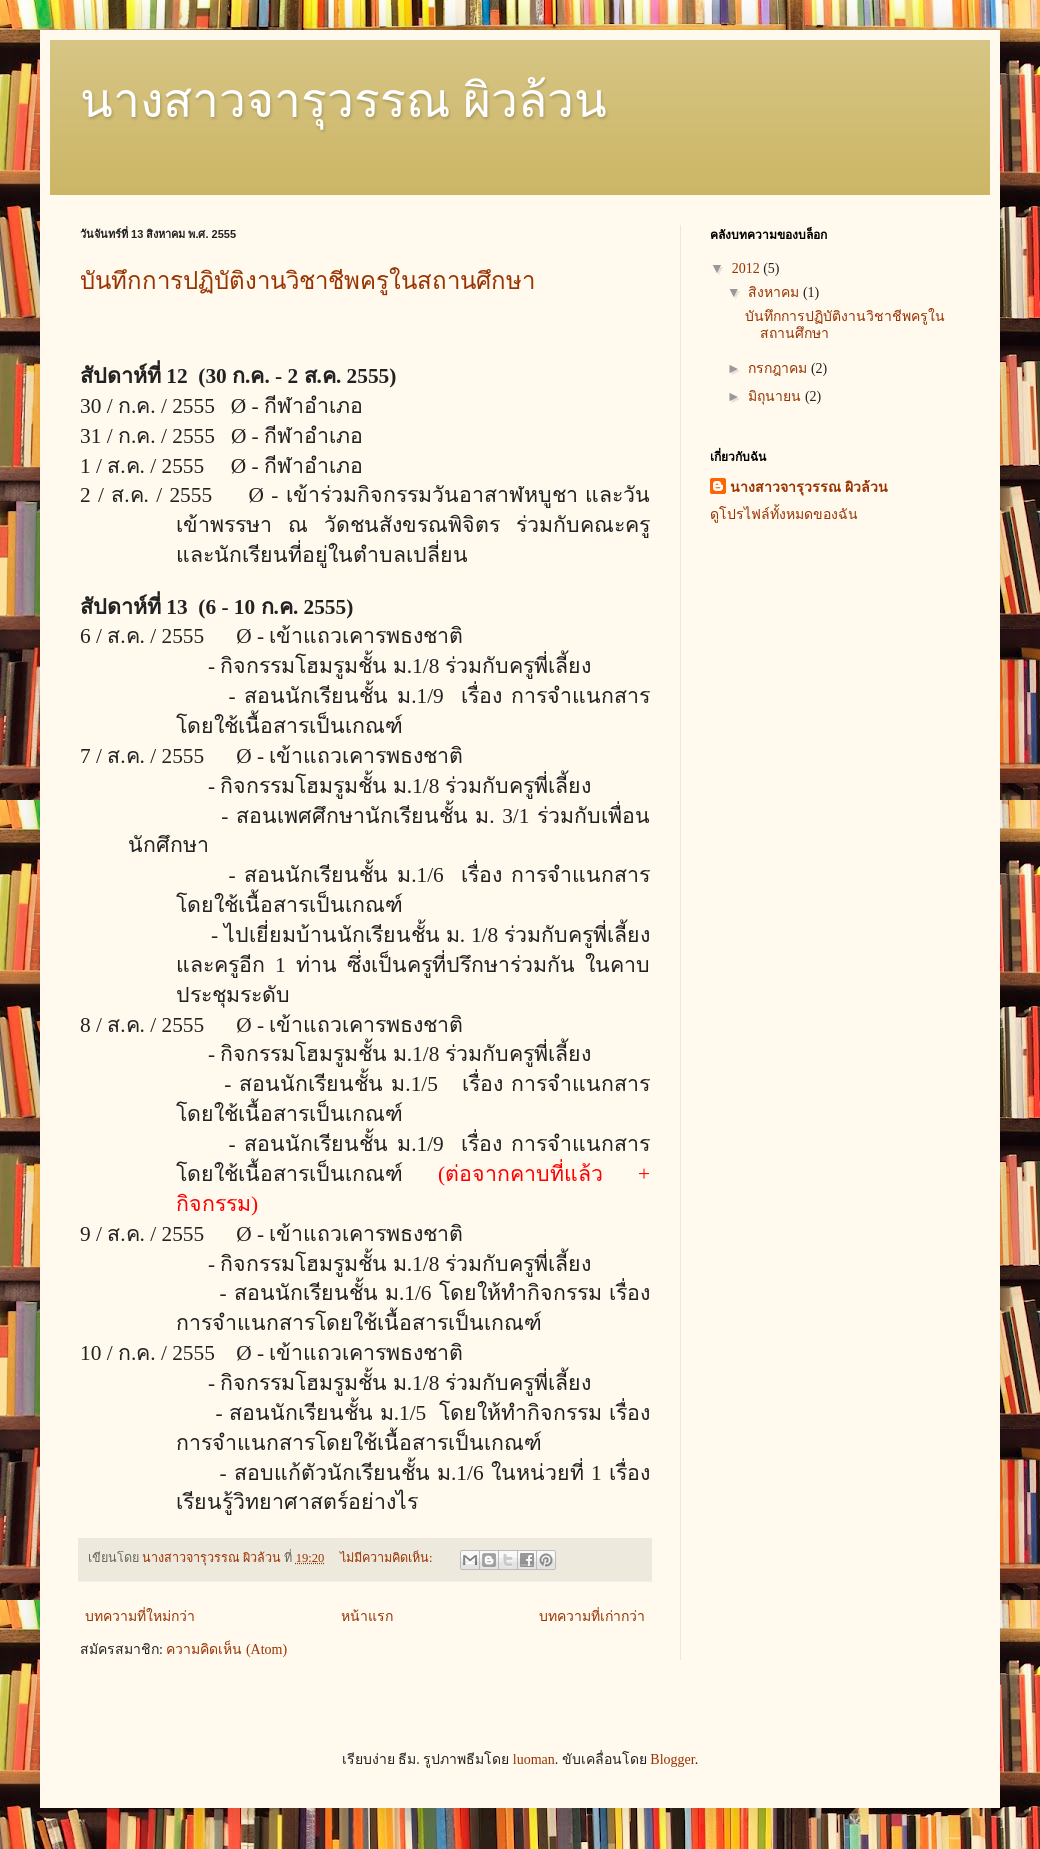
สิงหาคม (775, 292)
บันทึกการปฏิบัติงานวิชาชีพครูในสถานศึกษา (307, 281)
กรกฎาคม (779, 368)
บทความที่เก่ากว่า (592, 1616)
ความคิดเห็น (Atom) (226, 1649)
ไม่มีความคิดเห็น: (388, 1558)
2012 (748, 268)
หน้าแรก (367, 1616)
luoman (534, 1759)
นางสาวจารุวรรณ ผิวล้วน (343, 100)
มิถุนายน (776, 396)
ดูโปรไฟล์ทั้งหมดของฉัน (784, 514)
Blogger (672, 1759)
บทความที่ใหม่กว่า (140, 1616)
